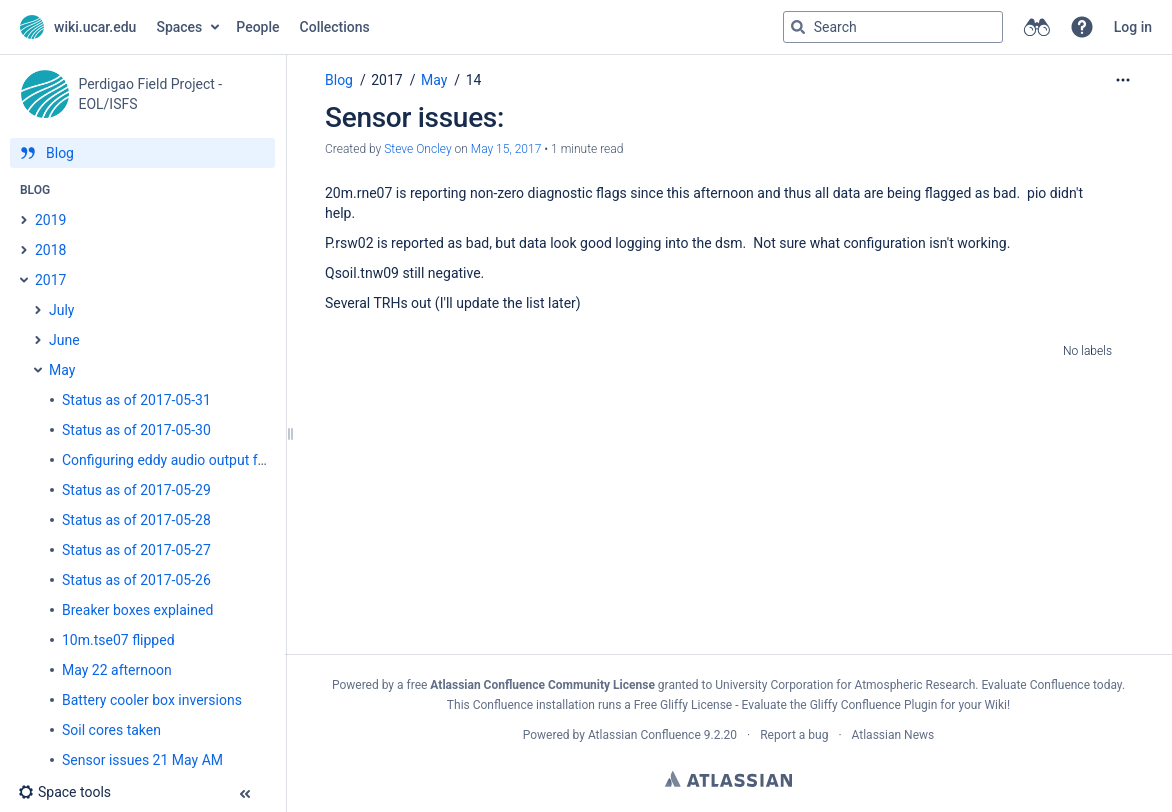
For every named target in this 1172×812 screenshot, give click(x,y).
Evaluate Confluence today (1051, 685)
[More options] (1123, 80)
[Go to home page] (78, 27)
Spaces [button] (179, 27)
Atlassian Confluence (644, 735)
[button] (1082, 27)
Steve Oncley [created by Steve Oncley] (417, 149)
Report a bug (794, 735)
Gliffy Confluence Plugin (874, 705)
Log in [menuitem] (1133, 27)
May (434, 80)
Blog (339, 80)
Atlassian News (893, 735)
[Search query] (893, 27)
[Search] (798, 27)
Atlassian (728, 779)
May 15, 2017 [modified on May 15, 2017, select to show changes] (506, 149)
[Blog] (142, 153)
